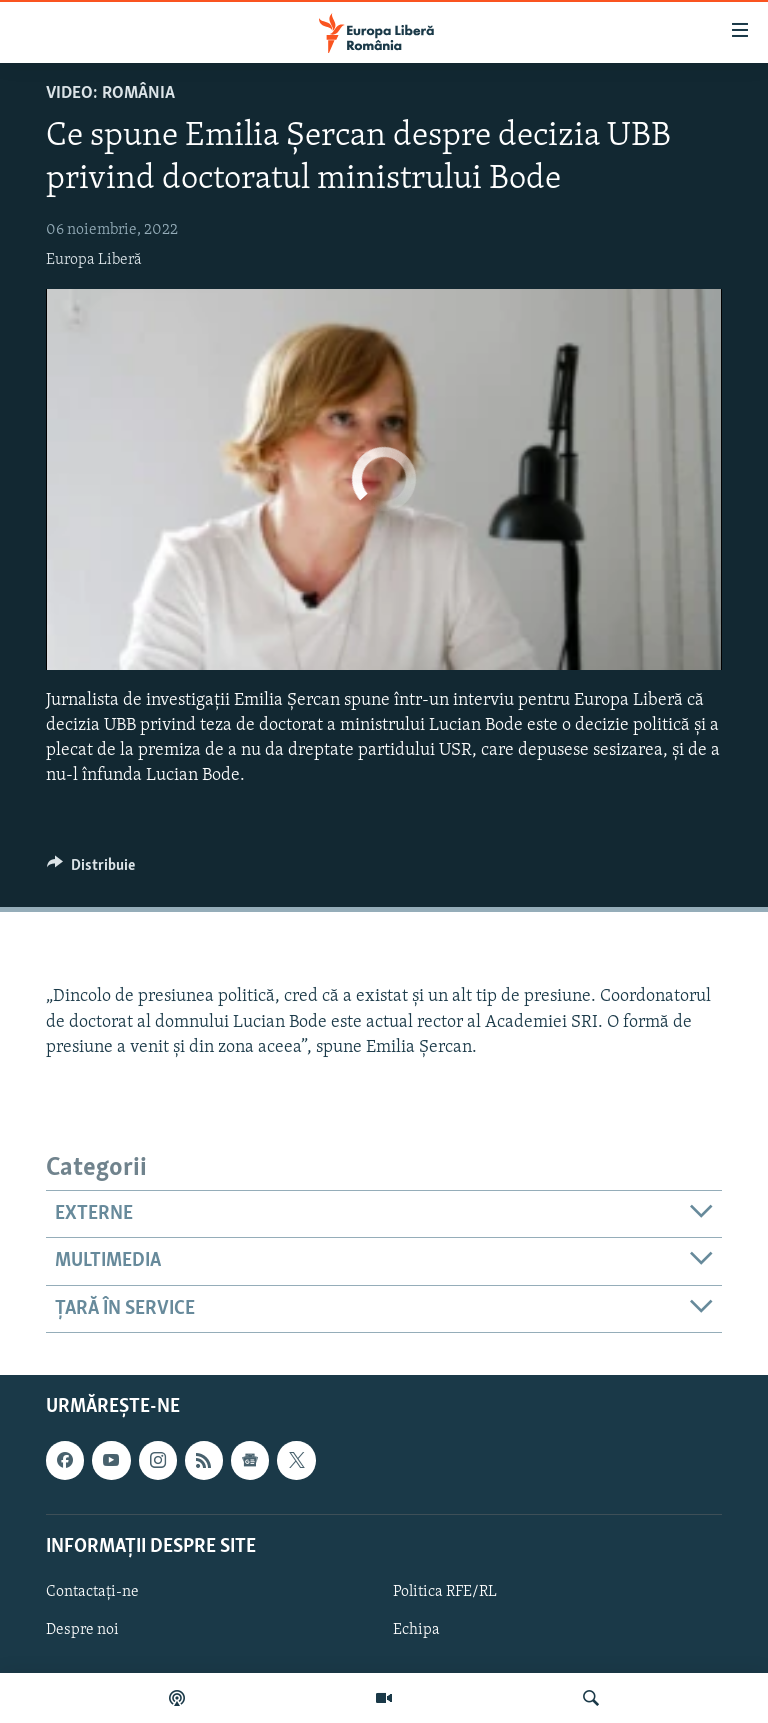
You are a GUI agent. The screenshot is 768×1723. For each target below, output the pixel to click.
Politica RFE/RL (445, 1592)
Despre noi (82, 1630)
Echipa (416, 1630)
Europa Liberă (94, 260)
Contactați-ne (92, 1592)
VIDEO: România (110, 93)
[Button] (91, 870)
